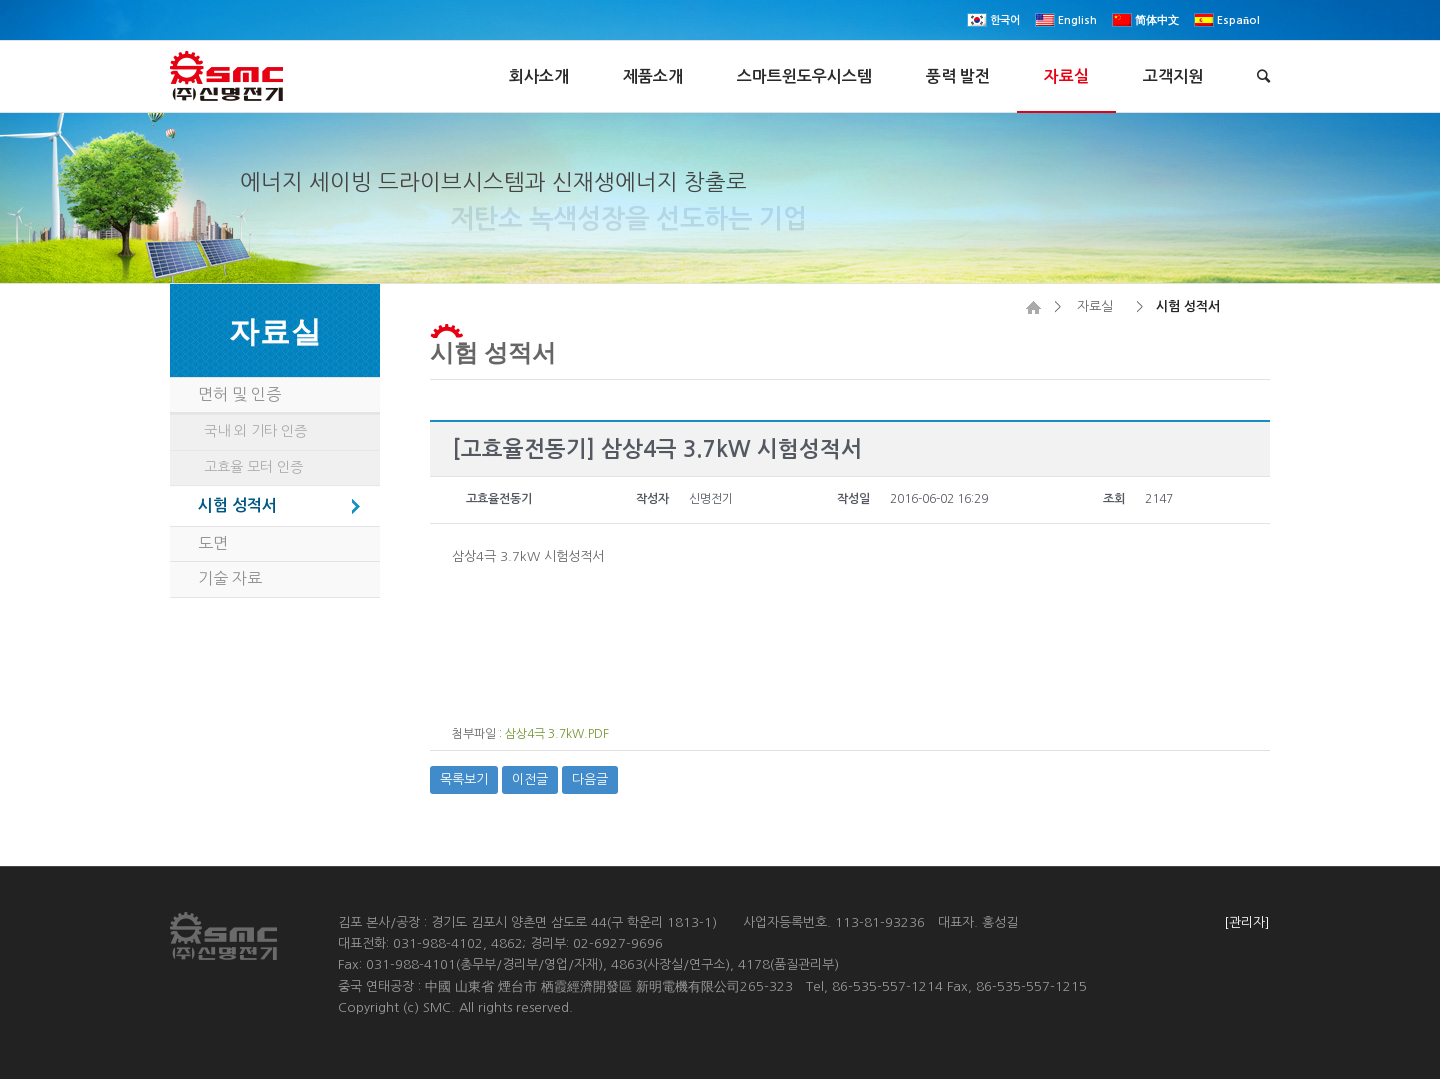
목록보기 (464, 779)
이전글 (530, 779)
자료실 (1095, 306)
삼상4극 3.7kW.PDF (557, 734)
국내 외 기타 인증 (255, 431)
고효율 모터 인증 (253, 467)
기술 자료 (230, 578)
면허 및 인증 (239, 394)
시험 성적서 (493, 351)
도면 (213, 543)
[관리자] (1247, 922)
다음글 (590, 779)
